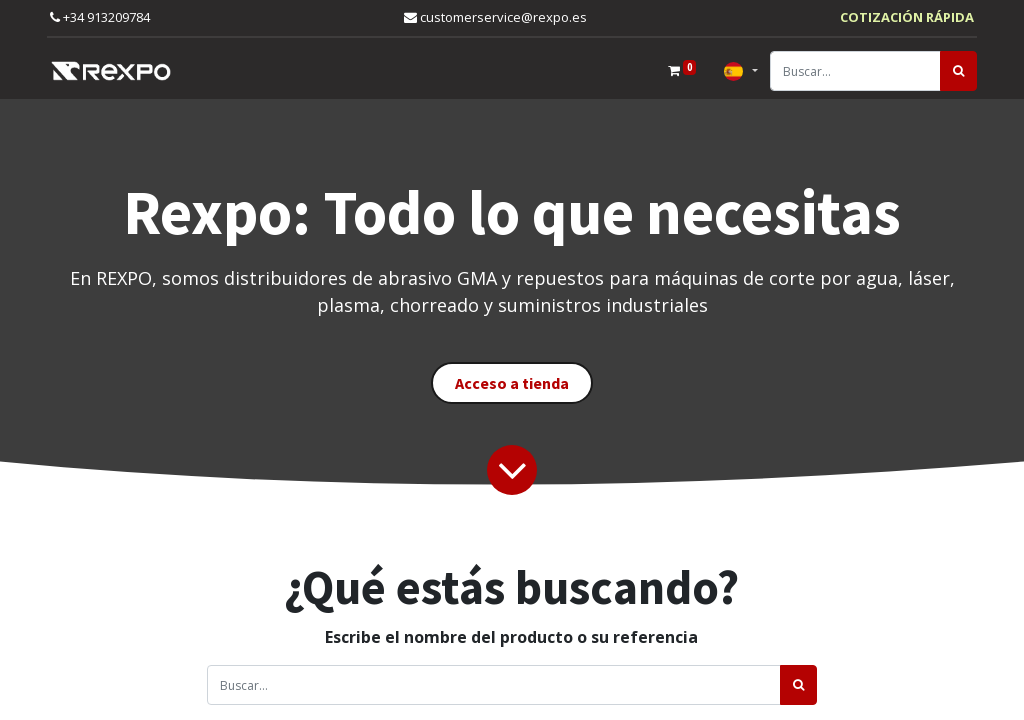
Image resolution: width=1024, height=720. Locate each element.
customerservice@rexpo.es (495, 17)
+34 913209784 (100, 17)
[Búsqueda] (958, 71)
